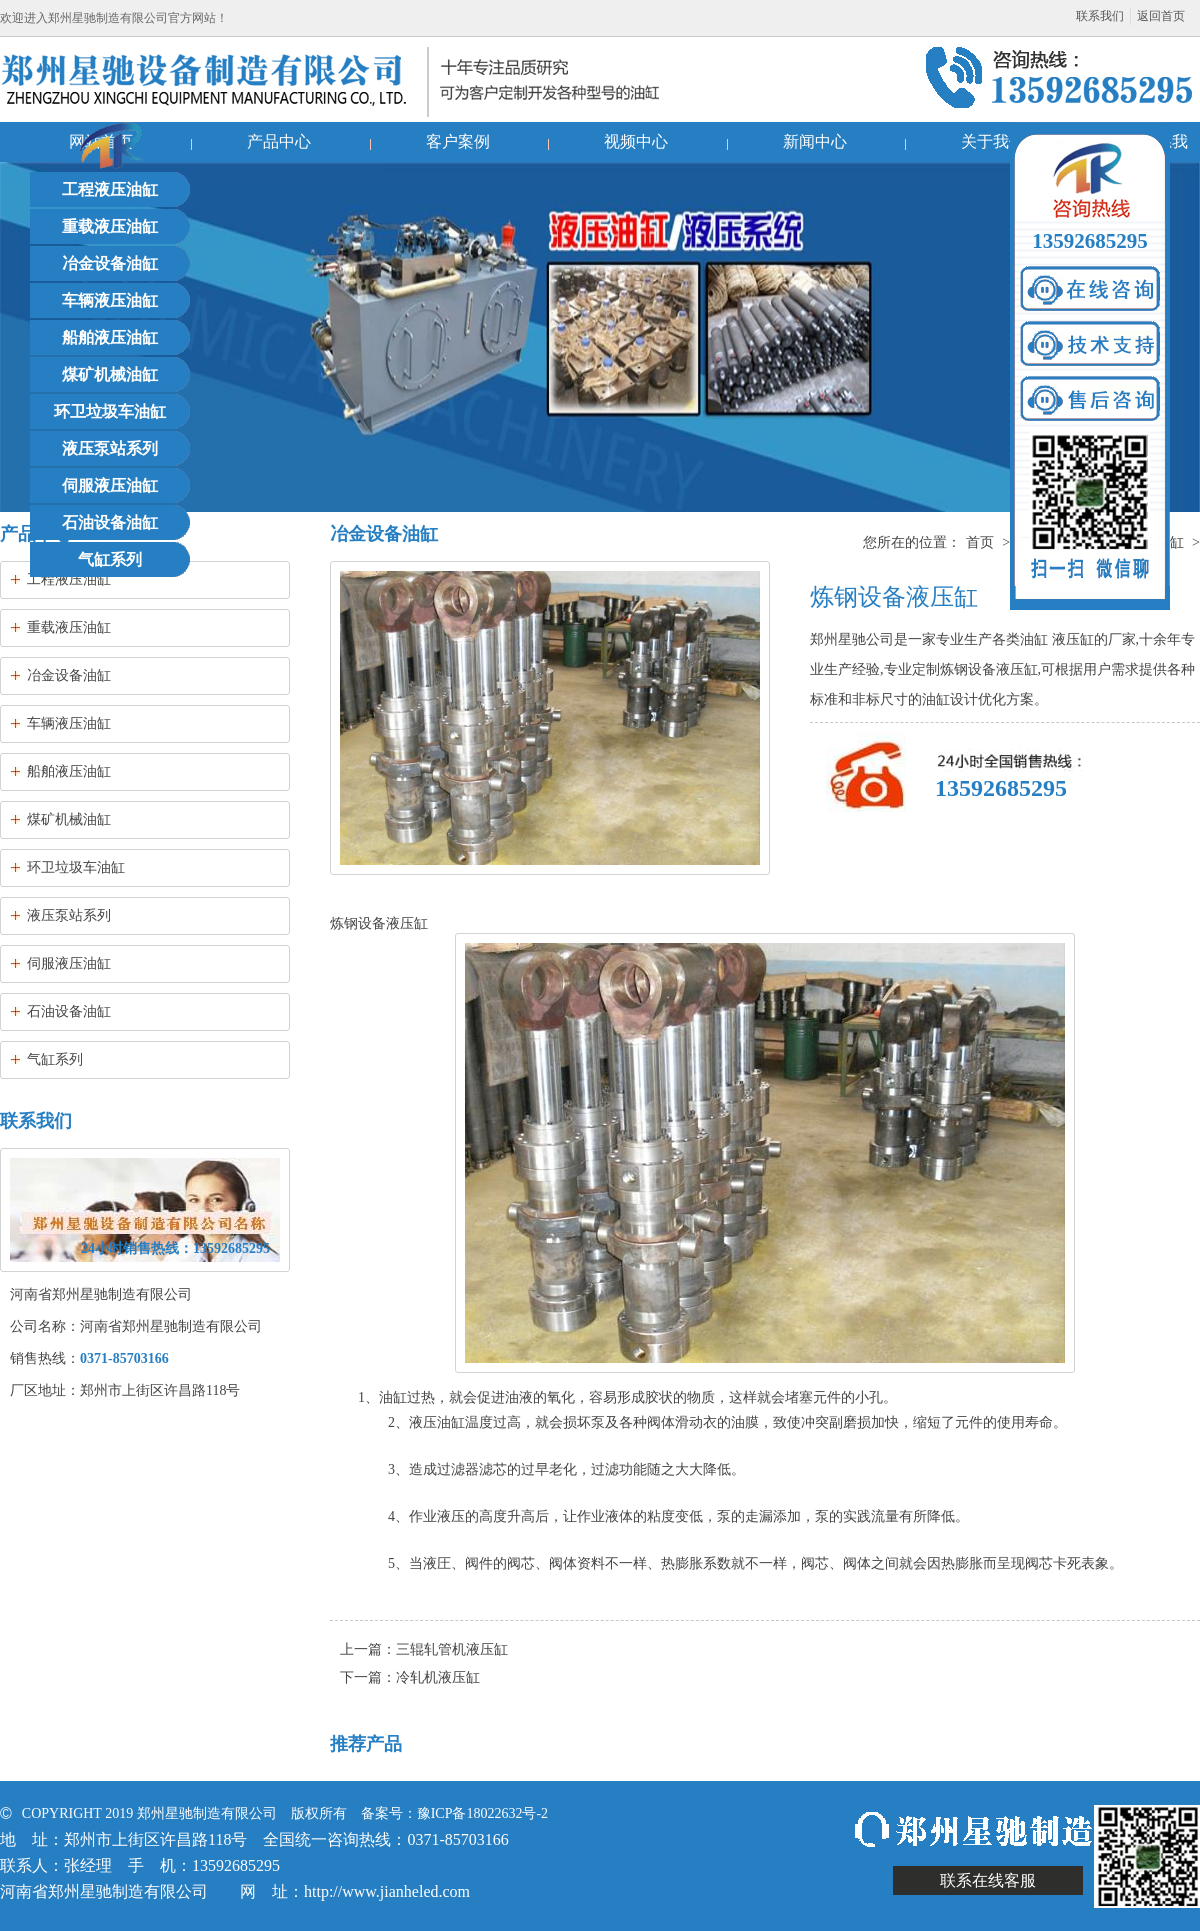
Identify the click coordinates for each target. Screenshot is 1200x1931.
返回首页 (1161, 16)
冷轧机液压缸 (438, 1677)
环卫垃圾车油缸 (110, 411)
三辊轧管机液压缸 (452, 1649)
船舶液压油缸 (110, 337)
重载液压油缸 (110, 226)
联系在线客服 (988, 1880)
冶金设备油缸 (110, 263)
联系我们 (1100, 16)
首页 (980, 542)
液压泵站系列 (110, 448)
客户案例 (458, 141)
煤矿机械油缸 (110, 374)
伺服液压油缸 (110, 485)
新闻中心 (815, 141)
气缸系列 (110, 559)
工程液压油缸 (110, 189)
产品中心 (279, 141)
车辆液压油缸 (110, 300)
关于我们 (993, 141)
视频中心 (636, 141)
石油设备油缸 (110, 522)
